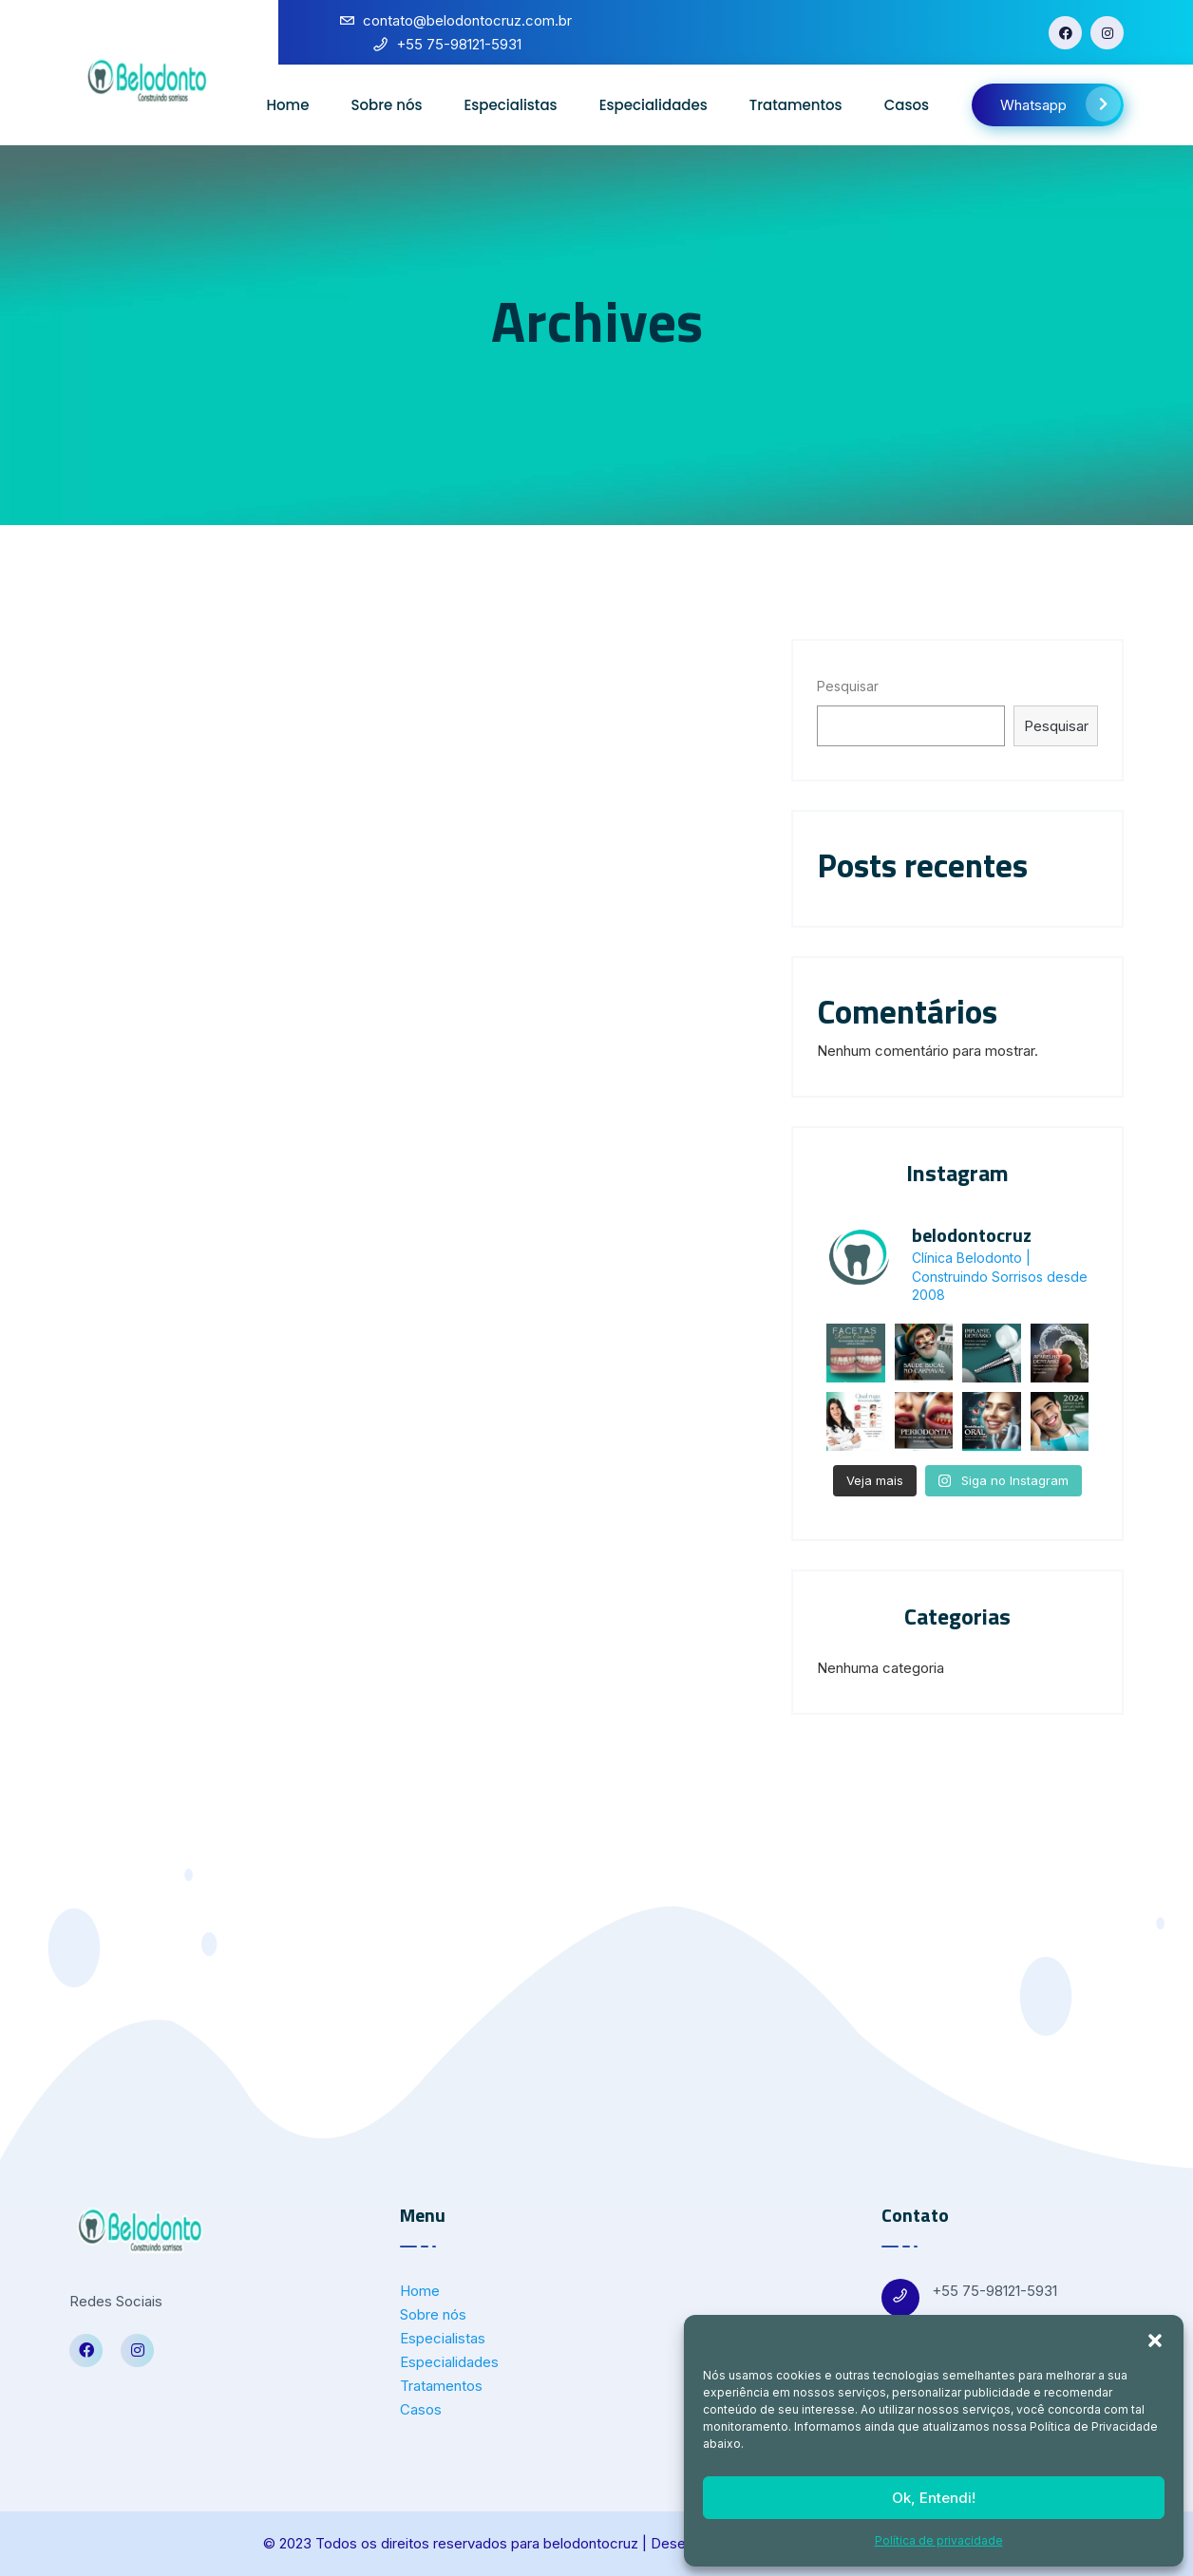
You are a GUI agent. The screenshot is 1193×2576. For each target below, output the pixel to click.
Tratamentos (796, 105)
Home (287, 105)
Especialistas (511, 105)
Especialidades (653, 105)
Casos (906, 105)
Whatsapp (1060, 104)
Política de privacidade (939, 2540)
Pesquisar (848, 686)
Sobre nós (386, 105)
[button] (1155, 2338)
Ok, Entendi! (933, 2498)
